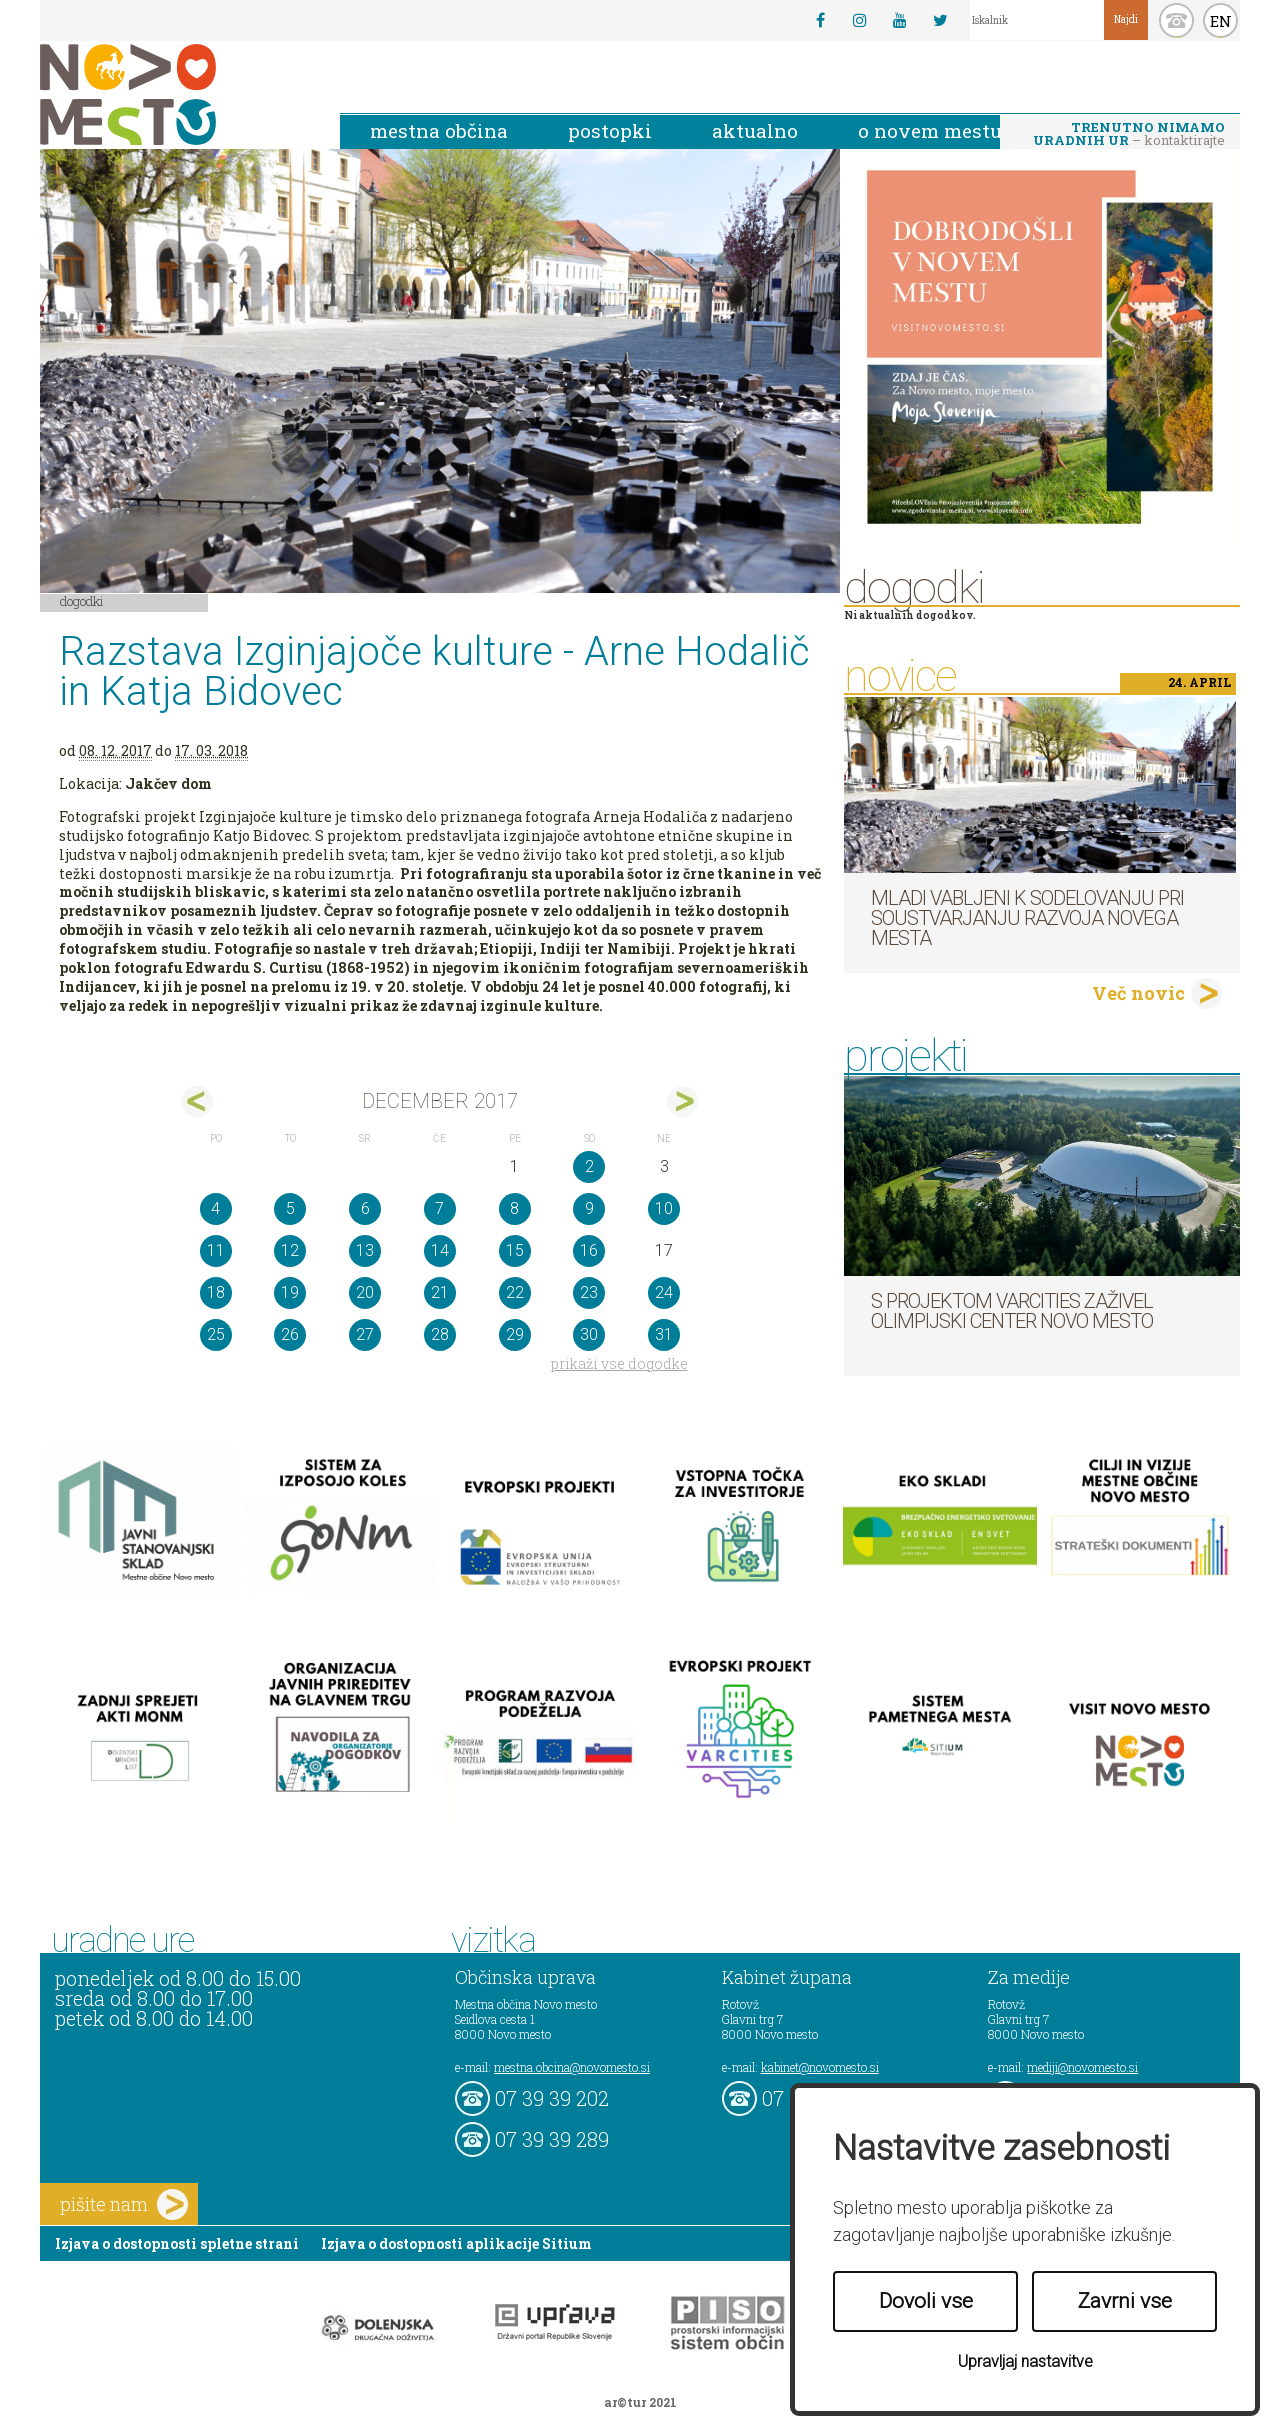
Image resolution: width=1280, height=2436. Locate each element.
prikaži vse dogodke (619, 1363)
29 (515, 1334)
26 (290, 1334)
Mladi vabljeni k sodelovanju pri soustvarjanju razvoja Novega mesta (1027, 918)
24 (664, 1292)
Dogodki (82, 601)
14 (440, 1250)
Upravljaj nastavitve (1025, 2361)
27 (365, 1334)
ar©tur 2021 (640, 2402)
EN (1221, 21)
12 (290, 1250)
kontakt (1176, 20)
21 (440, 1292)
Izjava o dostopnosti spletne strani (177, 2243)
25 (216, 1334)
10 (664, 1208)
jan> (682, 1101)
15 (515, 1250)
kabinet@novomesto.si (820, 2067)
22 (515, 1292)
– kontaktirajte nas (1129, 135)
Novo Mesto (175, 94)
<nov (197, 1101)
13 (365, 1250)
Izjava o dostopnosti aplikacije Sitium (456, 2243)
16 (589, 1250)
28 (440, 1334)
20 (365, 1292)
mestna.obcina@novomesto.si (572, 2067)
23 (589, 1292)
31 (664, 1334)
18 (216, 1292)
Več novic (1138, 993)
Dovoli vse (926, 2301)
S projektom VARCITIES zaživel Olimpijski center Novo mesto (1012, 1311)
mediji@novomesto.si (1082, 2067)
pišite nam (124, 2204)
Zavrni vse (1125, 2301)
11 (216, 1250)
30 (589, 1334)
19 (290, 1292)
